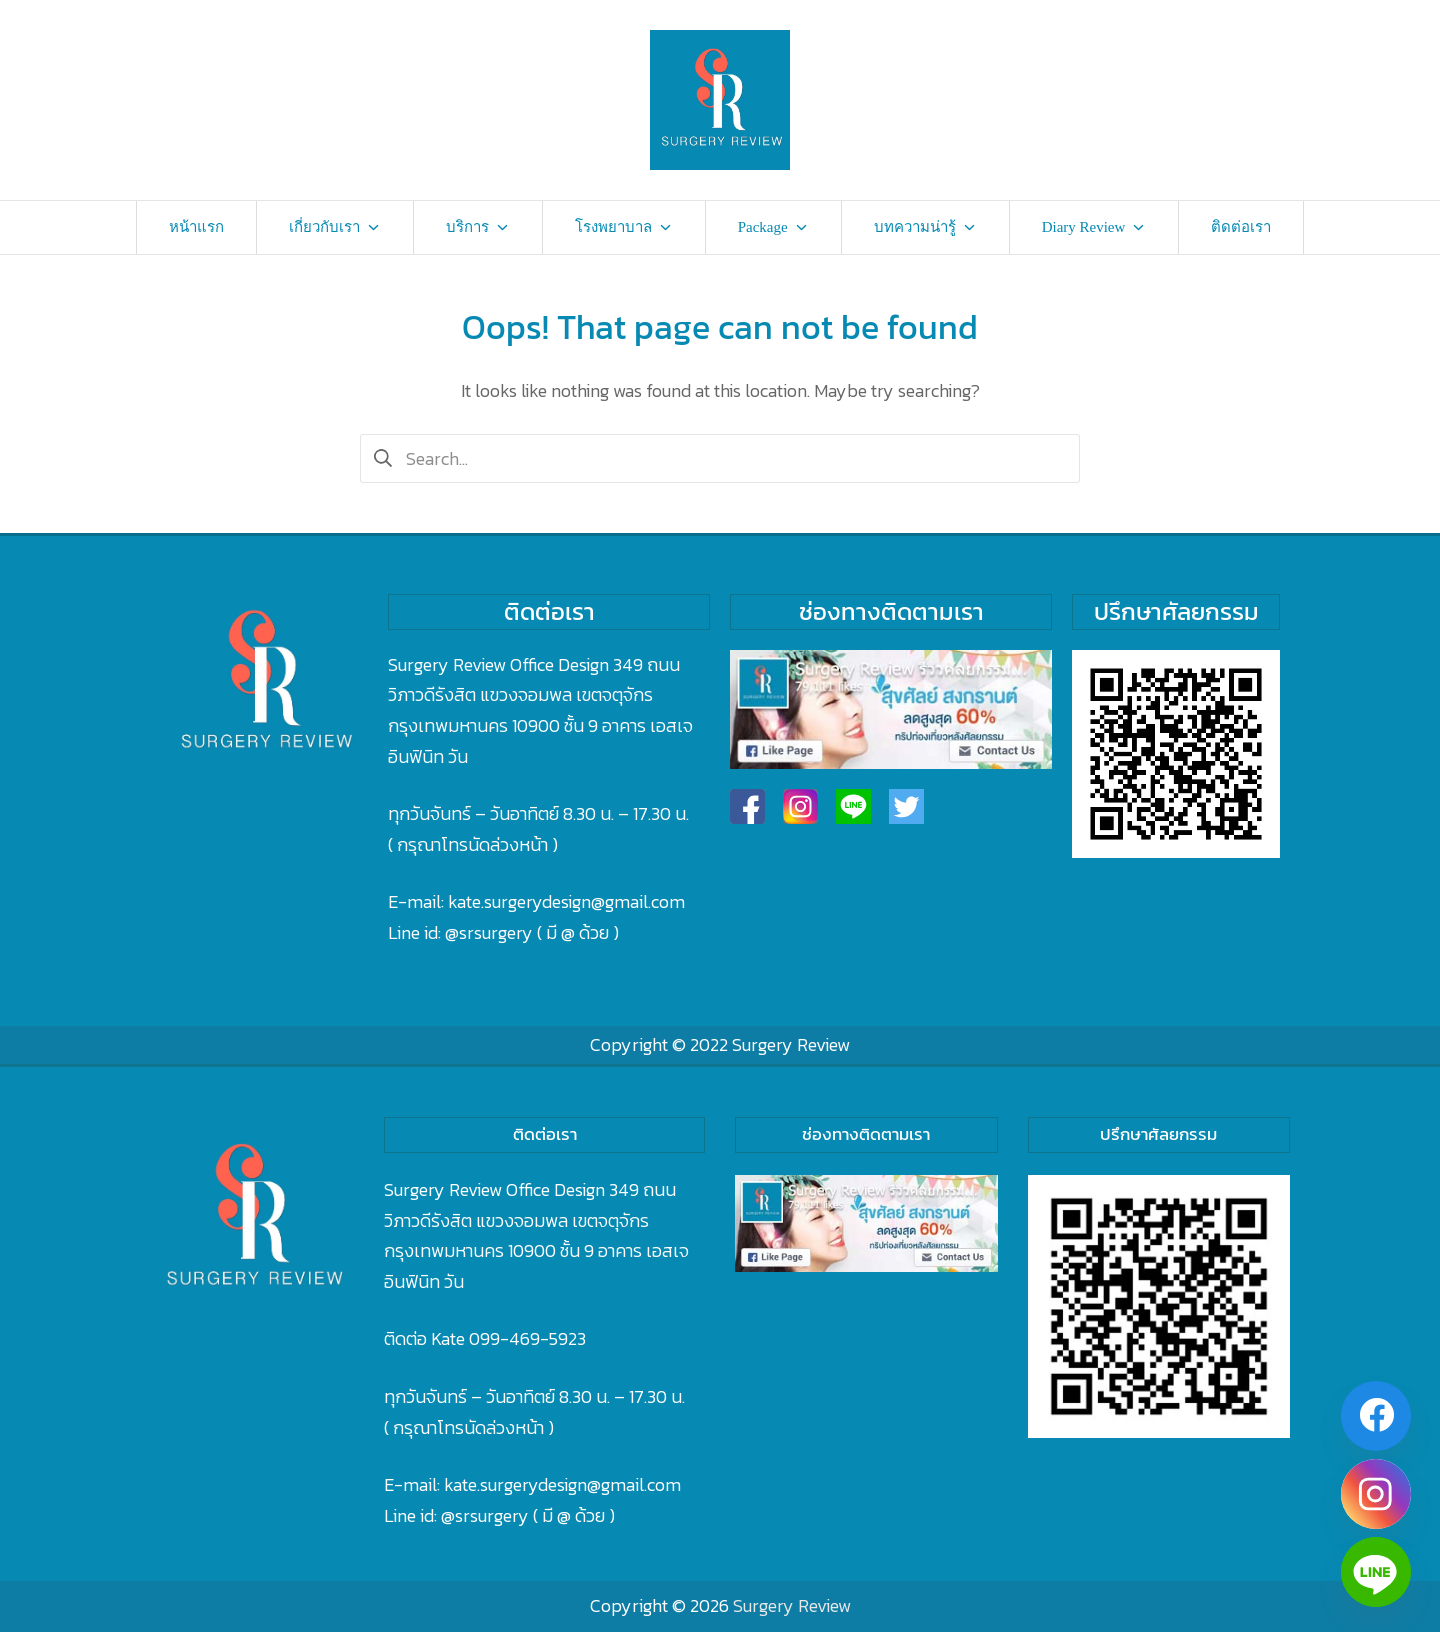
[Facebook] (1376, 1416)
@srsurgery (489, 932)
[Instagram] (1376, 1494)
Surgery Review (791, 1044)
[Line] (1376, 1572)
